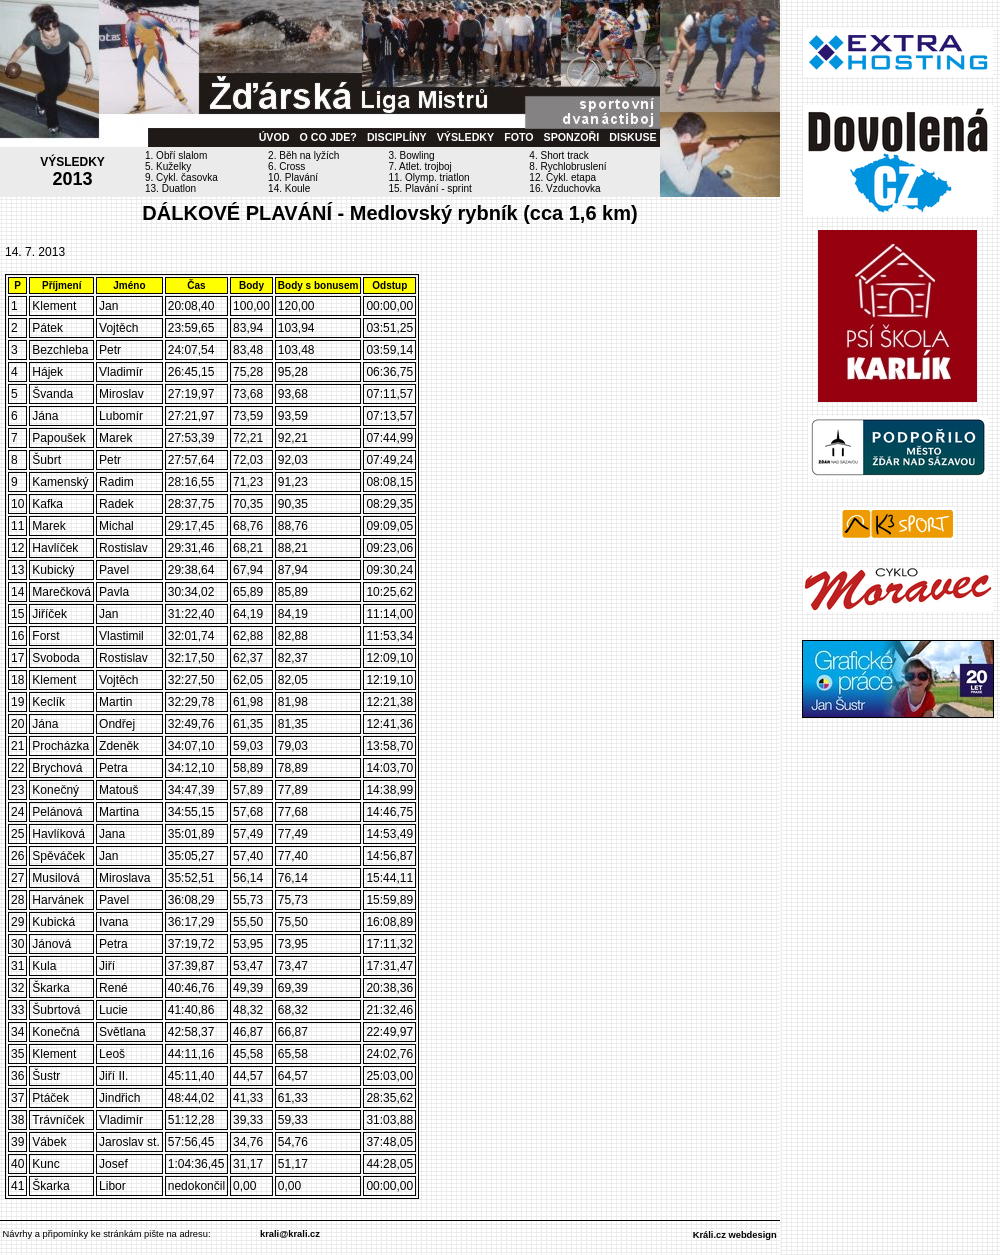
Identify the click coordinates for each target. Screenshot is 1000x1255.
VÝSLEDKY (465, 137)
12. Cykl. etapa (562, 177)
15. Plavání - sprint (429, 188)
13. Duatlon (170, 188)
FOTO (518, 137)
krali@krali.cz (290, 1234)
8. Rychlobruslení (567, 166)
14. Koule (289, 188)
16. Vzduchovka (564, 188)
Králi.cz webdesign (735, 1235)
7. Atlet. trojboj (419, 166)
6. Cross (286, 166)
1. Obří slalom (176, 155)
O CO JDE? (327, 137)
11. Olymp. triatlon (428, 177)
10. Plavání (293, 177)
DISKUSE (632, 137)
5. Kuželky (168, 166)
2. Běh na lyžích (303, 155)
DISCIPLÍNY (397, 137)
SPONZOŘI (572, 137)
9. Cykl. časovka (181, 177)
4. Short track (558, 155)
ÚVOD (274, 137)
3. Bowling (411, 155)
